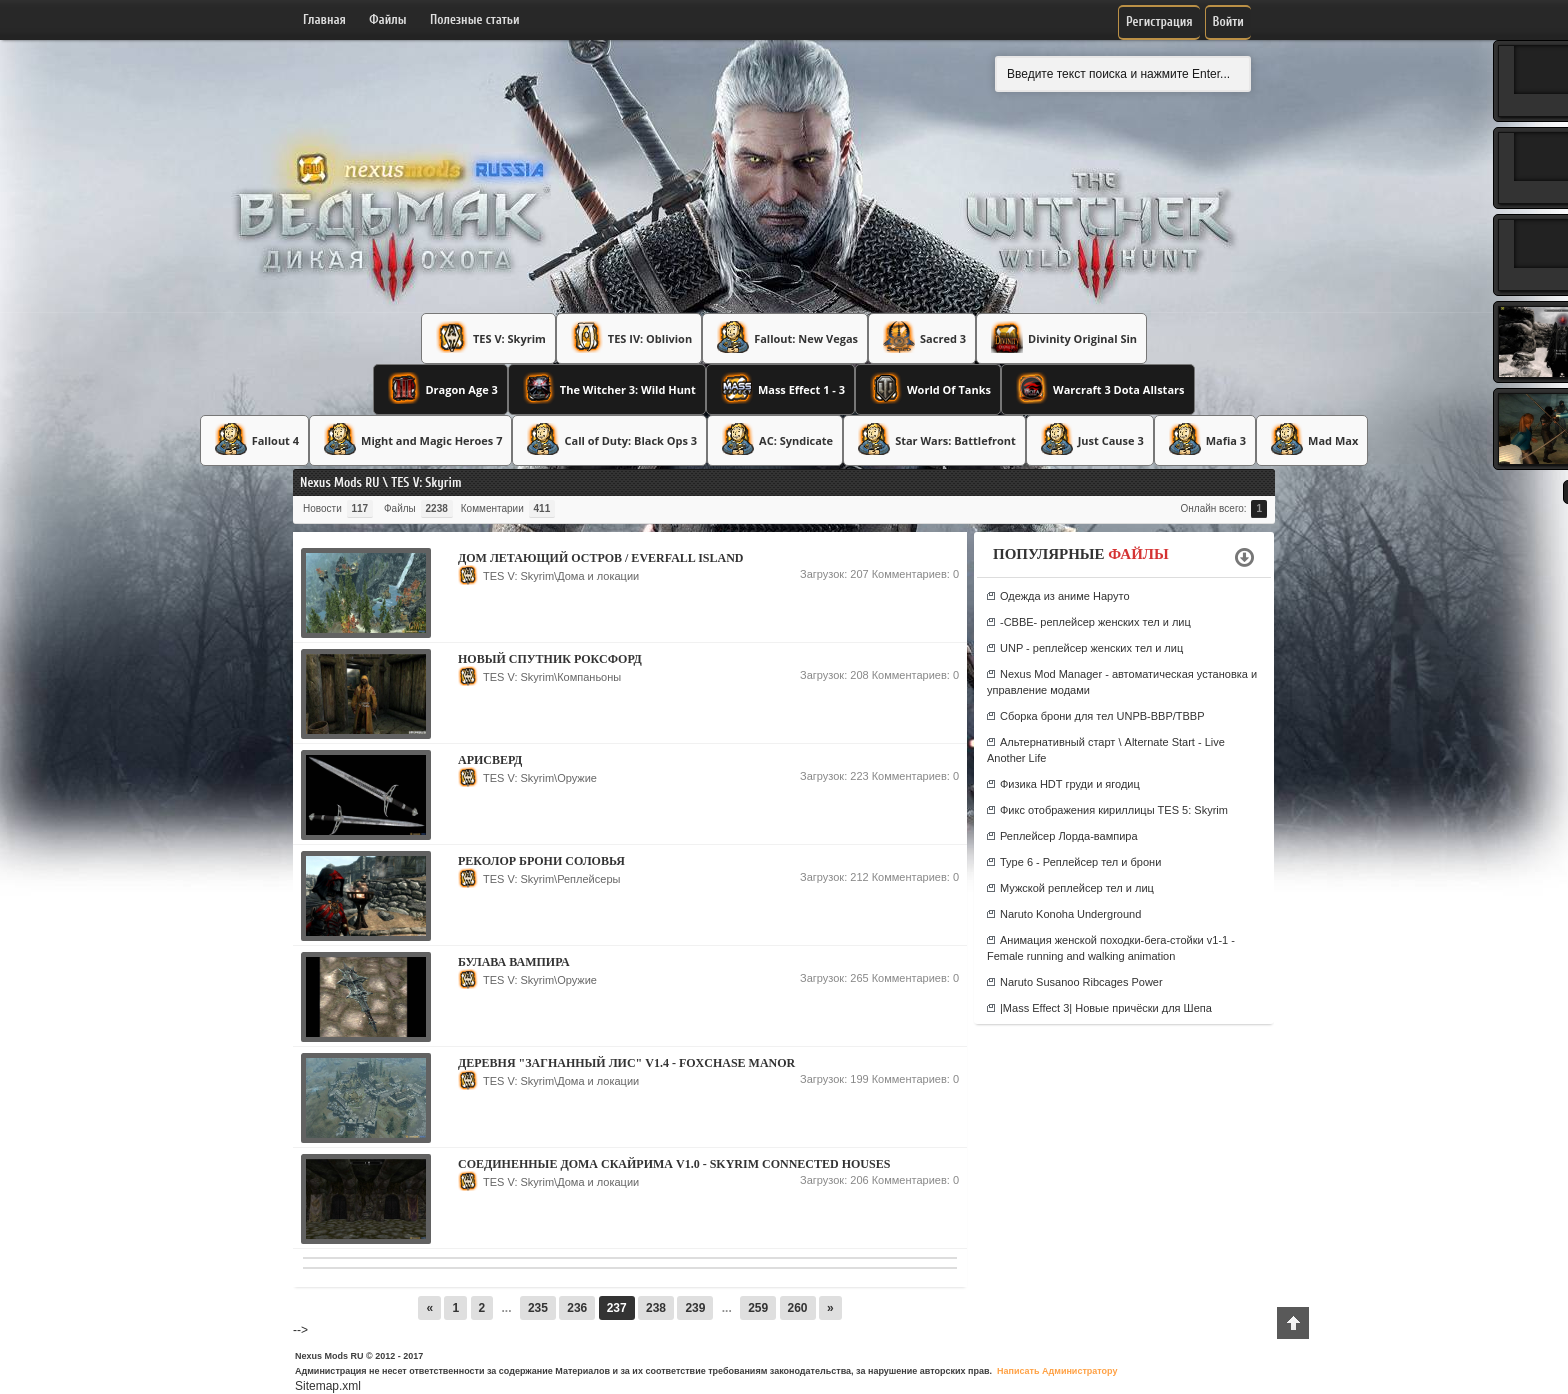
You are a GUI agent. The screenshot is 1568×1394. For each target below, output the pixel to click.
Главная (324, 19)
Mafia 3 (1205, 439)
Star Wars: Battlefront (934, 439)
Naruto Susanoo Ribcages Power (1081, 982)
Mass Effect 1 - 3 (780, 388)
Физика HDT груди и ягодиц (1070, 784)
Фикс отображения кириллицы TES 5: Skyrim (1114, 810)
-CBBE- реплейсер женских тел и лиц (1095, 622)
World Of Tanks (928, 388)
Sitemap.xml (328, 1386)
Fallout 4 (254, 439)
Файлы (387, 19)
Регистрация (1159, 21)
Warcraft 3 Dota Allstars (1098, 388)
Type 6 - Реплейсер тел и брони (1080, 862)
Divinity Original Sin (1061, 337)
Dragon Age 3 (440, 388)
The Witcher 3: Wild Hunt (607, 388)
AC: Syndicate (775, 439)
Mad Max (1312, 439)
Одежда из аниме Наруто (1065, 596)
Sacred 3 (922, 337)
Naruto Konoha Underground (1070, 914)
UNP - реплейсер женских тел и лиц (1091, 648)
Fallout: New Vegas (785, 337)
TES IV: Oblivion (629, 337)
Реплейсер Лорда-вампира (1069, 836)
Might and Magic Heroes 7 (410, 439)
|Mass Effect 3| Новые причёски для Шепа (1106, 1008)
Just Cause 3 (1090, 439)
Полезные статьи (475, 19)
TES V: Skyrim (488, 337)
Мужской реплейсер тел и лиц (1077, 888)
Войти (1228, 21)
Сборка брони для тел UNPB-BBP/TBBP (1102, 716)
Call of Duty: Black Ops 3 (609, 439)
